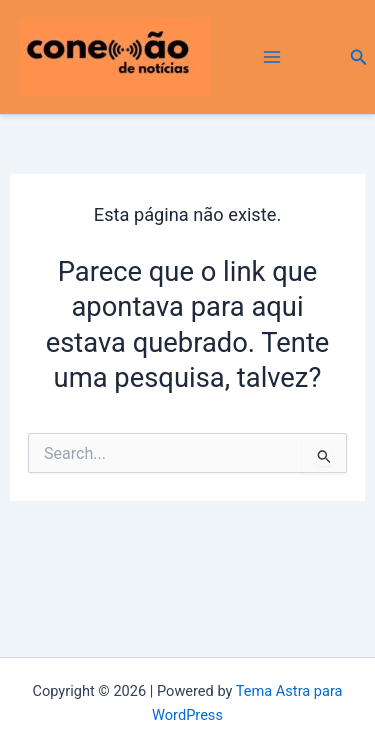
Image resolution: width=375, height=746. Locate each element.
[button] (359, 57)
